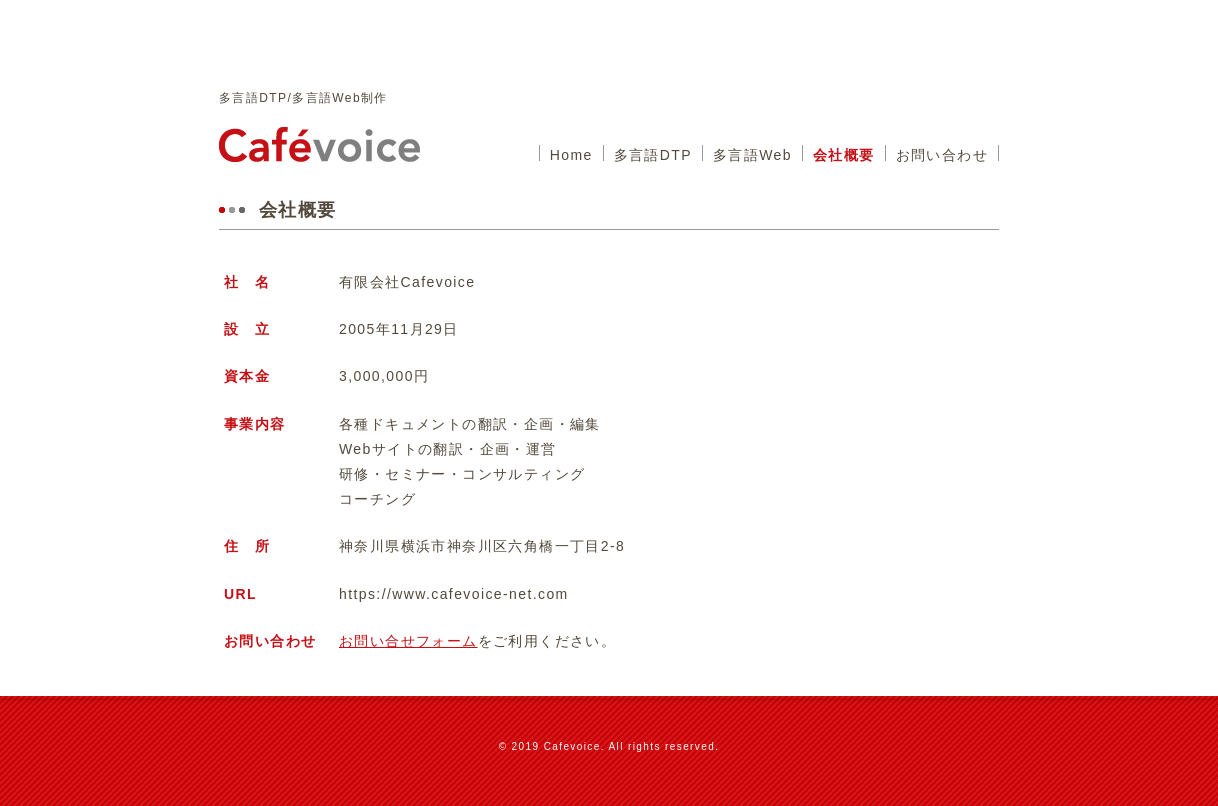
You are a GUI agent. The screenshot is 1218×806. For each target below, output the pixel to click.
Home (571, 155)
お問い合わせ (942, 155)
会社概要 (844, 155)
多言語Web (752, 155)
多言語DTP (653, 155)
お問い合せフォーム (408, 641)
